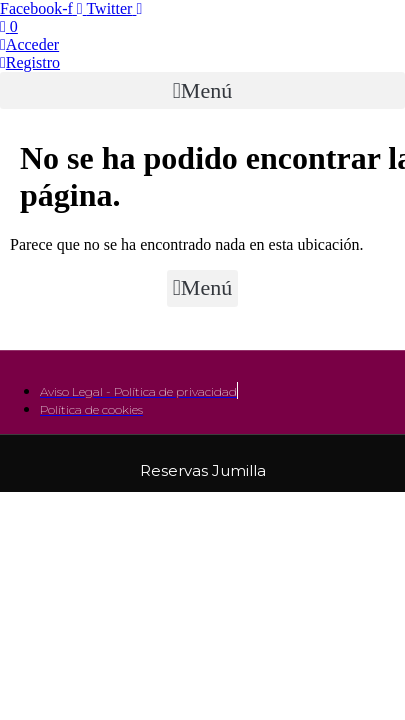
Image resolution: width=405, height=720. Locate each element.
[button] (202, 90)
